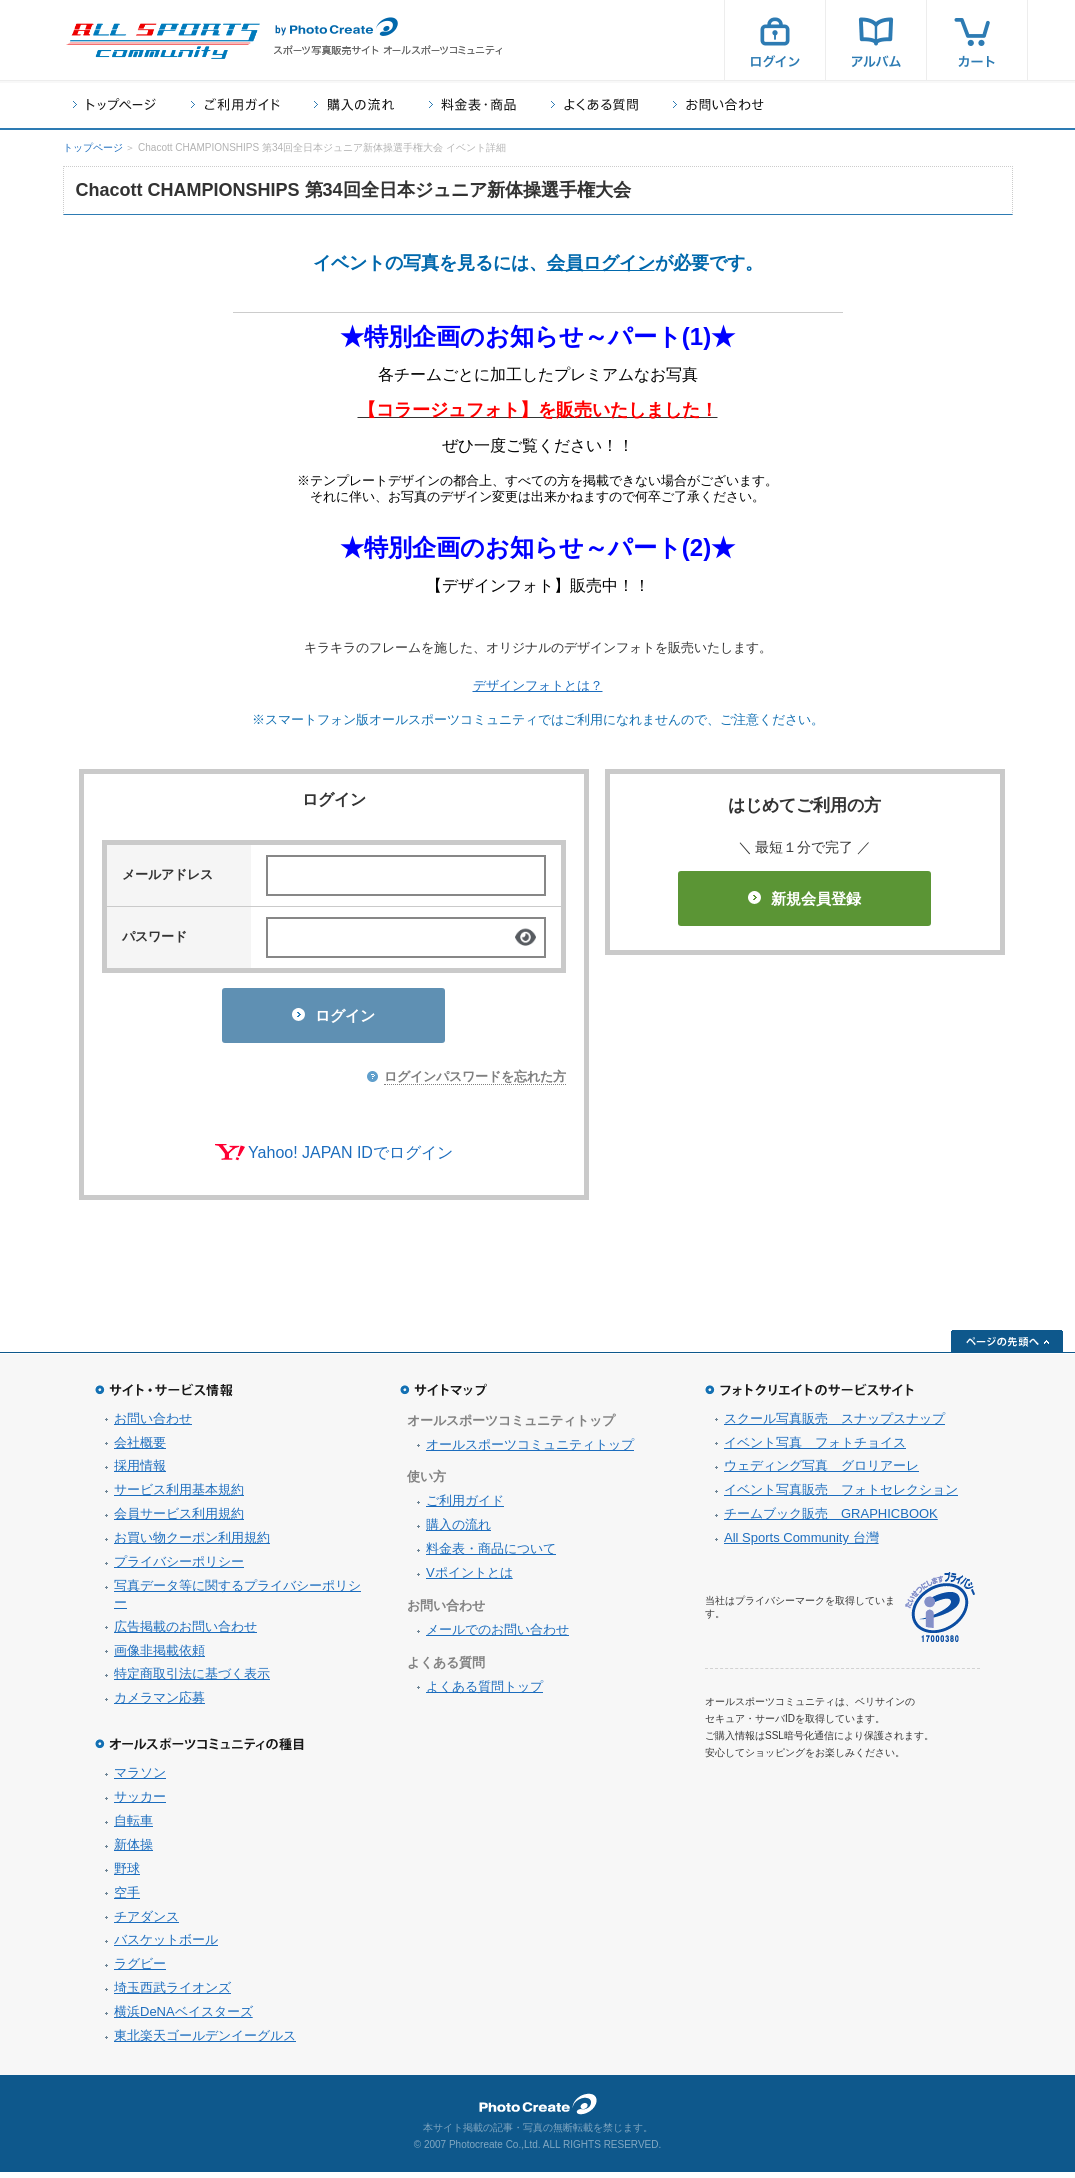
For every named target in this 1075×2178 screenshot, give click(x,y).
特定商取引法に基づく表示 (192, 1679)
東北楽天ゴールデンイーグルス (205, 2041)
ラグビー (140, 1969)
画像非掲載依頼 (159, 1656)
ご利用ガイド (235, 104)
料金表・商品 (472, 104)
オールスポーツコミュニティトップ (530, 1450)
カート (977, 40)
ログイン (775, 40)
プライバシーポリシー (179, 1567)
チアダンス (146, 1922)
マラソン (140, 1778)
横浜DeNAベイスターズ (183, 2017)
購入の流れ (354, 104)
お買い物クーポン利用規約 (192, 1543)
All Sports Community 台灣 (801, 1543)
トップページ (114, 104)
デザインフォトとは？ (538, 685)
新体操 (133, 1850)
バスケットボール (166, 1945)
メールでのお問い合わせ (497, 1635)
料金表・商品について (491, 1554)
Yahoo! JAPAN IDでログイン (350, 1158)
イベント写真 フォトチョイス (815, 1448)
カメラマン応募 (159, 1703)
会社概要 (140, 1448)
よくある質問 (594, 104)
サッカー (140, 1802)
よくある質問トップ (484, 1692)
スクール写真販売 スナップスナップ (834, 1424)
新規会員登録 (804, 898)
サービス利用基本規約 (179, 1495)
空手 (127, 1898)
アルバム (876, 40)
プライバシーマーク (940, 1613)
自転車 (133, 1826)
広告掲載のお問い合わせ (185, 1632)
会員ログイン (601, 263)
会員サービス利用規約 (179, 1519)
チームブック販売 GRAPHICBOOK (831, 1519)
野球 (127, 1874)
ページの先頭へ (1007, 1347)
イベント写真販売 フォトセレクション (841, 1495)
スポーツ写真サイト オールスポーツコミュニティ (163, 41)
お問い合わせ (718, 104)
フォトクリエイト (538, 2110)
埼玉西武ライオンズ (172, 1993)
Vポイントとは (469, 1578)
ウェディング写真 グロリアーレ (821, 1471)
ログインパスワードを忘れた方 (475, 1082)
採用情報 (140, 1471)
